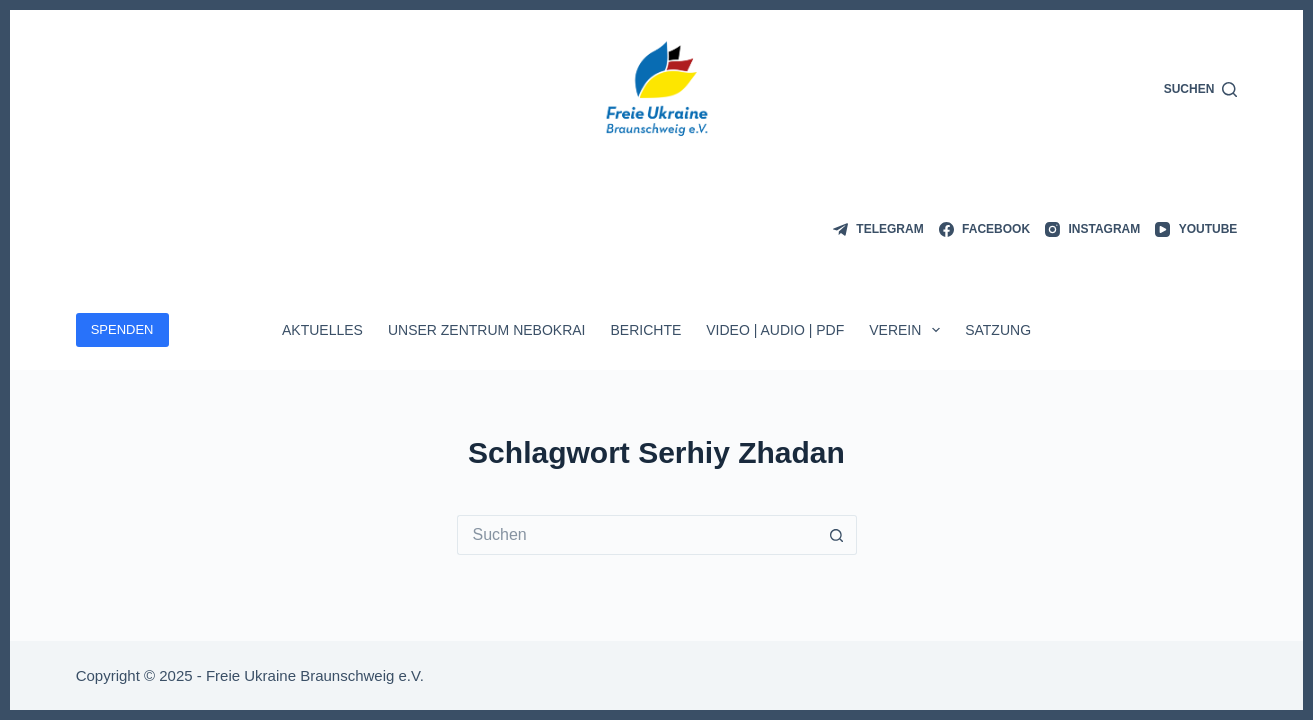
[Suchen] (1201, 90)
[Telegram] (878, 230)
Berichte (645, 330)
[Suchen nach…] (637, 535)
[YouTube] (1196, 230)
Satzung (998, 330)
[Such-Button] (837, 535)
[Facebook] (984, 230)
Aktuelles (322, 330)
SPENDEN (122, 329)
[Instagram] (1092, 230)
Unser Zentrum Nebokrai (487, 330)
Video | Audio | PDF (775, 330)
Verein (908, 330)
